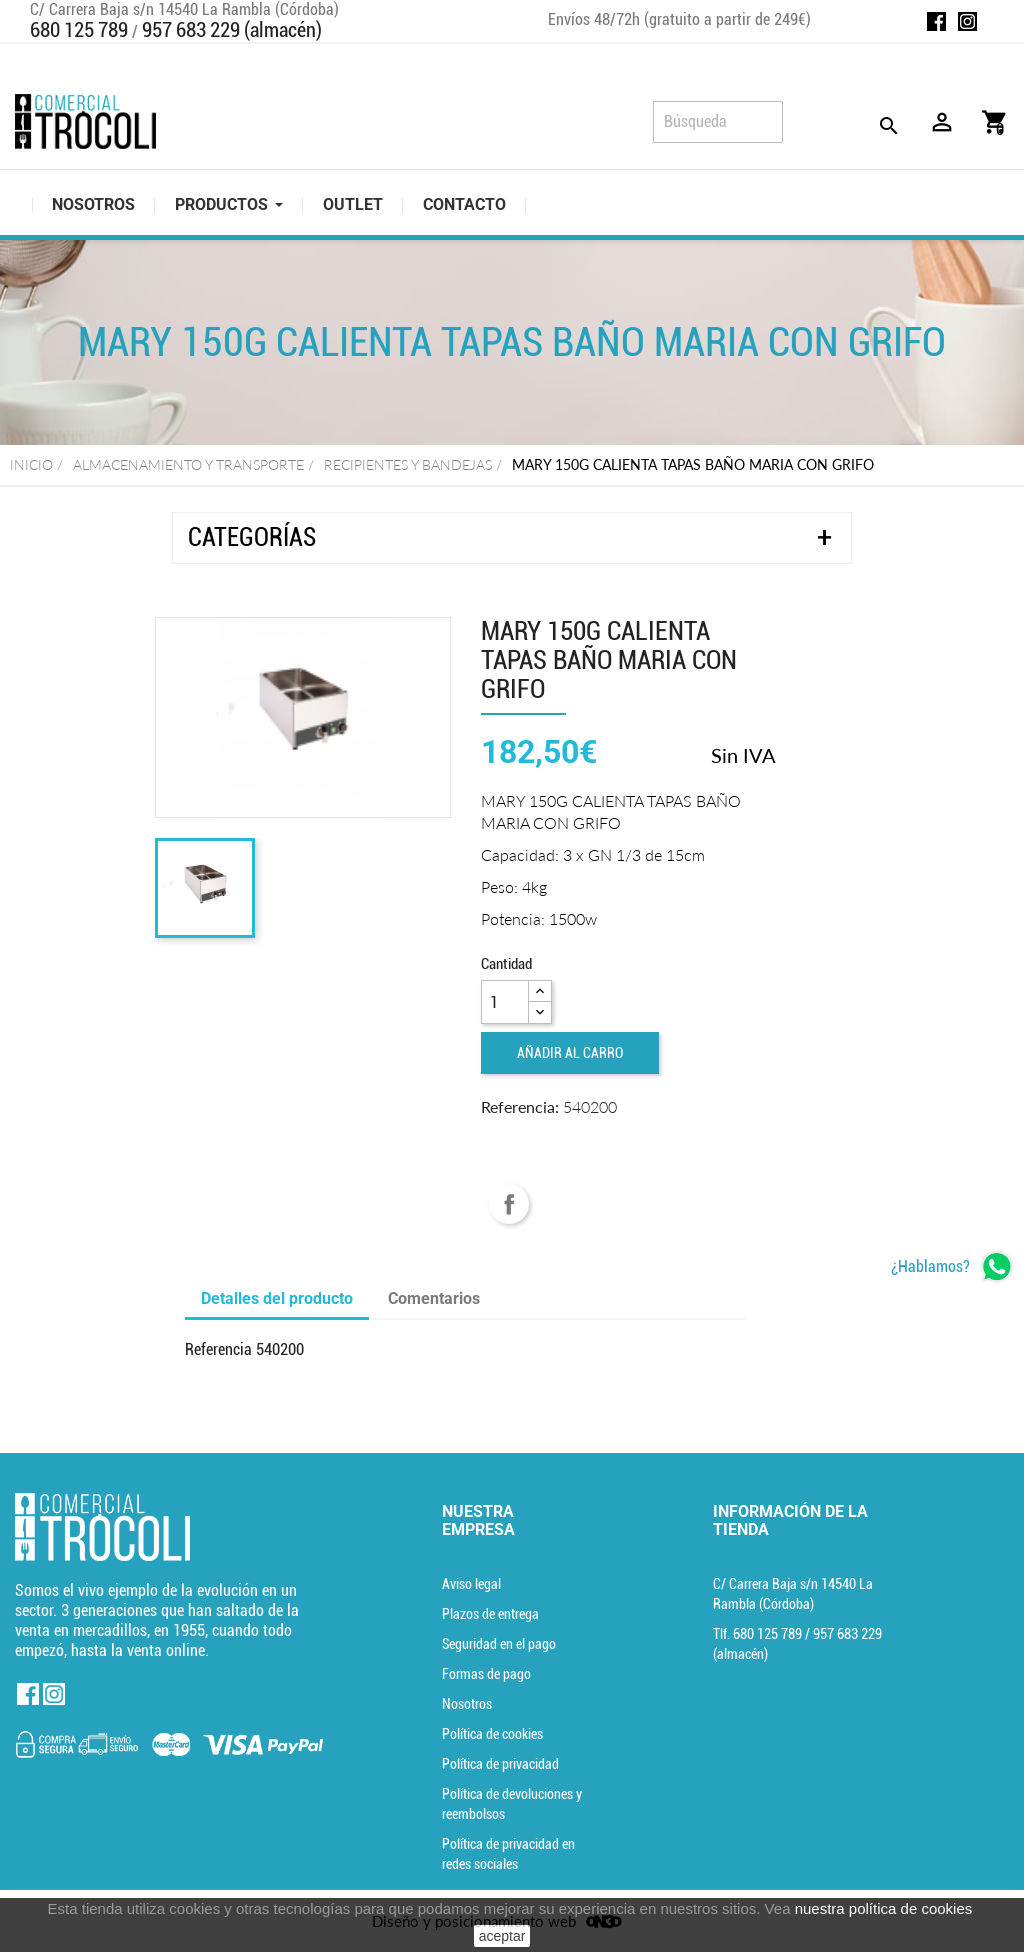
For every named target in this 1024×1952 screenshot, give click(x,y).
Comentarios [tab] (434, 1298)
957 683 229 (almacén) (232, 30)
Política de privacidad (500, 1764)
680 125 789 (79, 30)
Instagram (967, 21)
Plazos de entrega (490, 1614)
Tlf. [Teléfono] (759, 1634)
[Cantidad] (505, 1002)
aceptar (502, 1936)
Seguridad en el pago (499, 1644)
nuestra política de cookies (884, 1908)
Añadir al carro (570, 1053)
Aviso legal (471, 1584)
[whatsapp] (952, 1266)
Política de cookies (492, 1734)
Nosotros (467, 1704)
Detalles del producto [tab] (277, 1298)
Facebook (936, 21)
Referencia (218, 1349)
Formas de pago (486, 1674)
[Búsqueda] (718, 122)
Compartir (509, 1204)
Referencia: (520, 1106)
